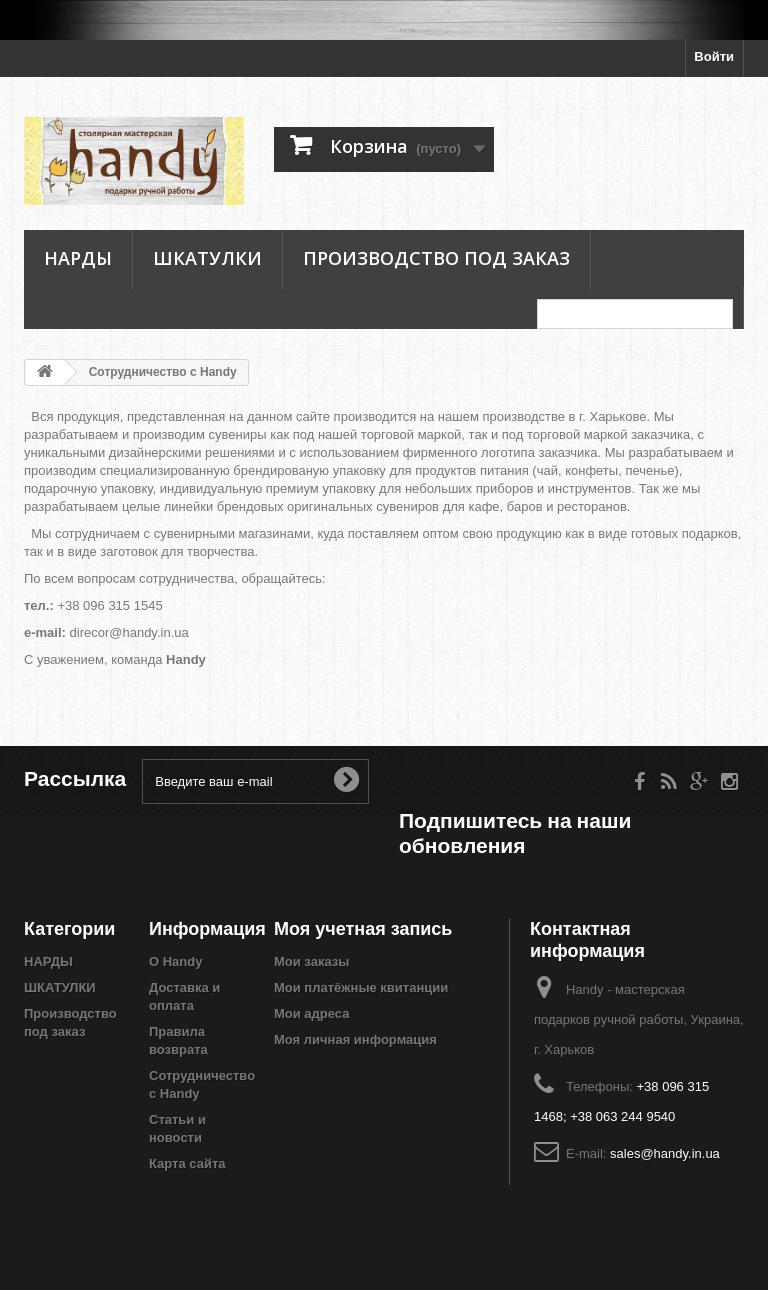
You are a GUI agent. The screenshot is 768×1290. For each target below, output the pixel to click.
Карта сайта (187, 1163)
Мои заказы (311, 961)
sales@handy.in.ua (665, 1153)
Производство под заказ (436, 258)
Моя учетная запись (363, 928)
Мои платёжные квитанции (361, 987)
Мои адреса (311, 1013)
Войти (714, 56)
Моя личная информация (355, 1039)
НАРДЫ (78, 258)
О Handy (175, 961)
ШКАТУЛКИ (207, 258)
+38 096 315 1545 (109, 605)
